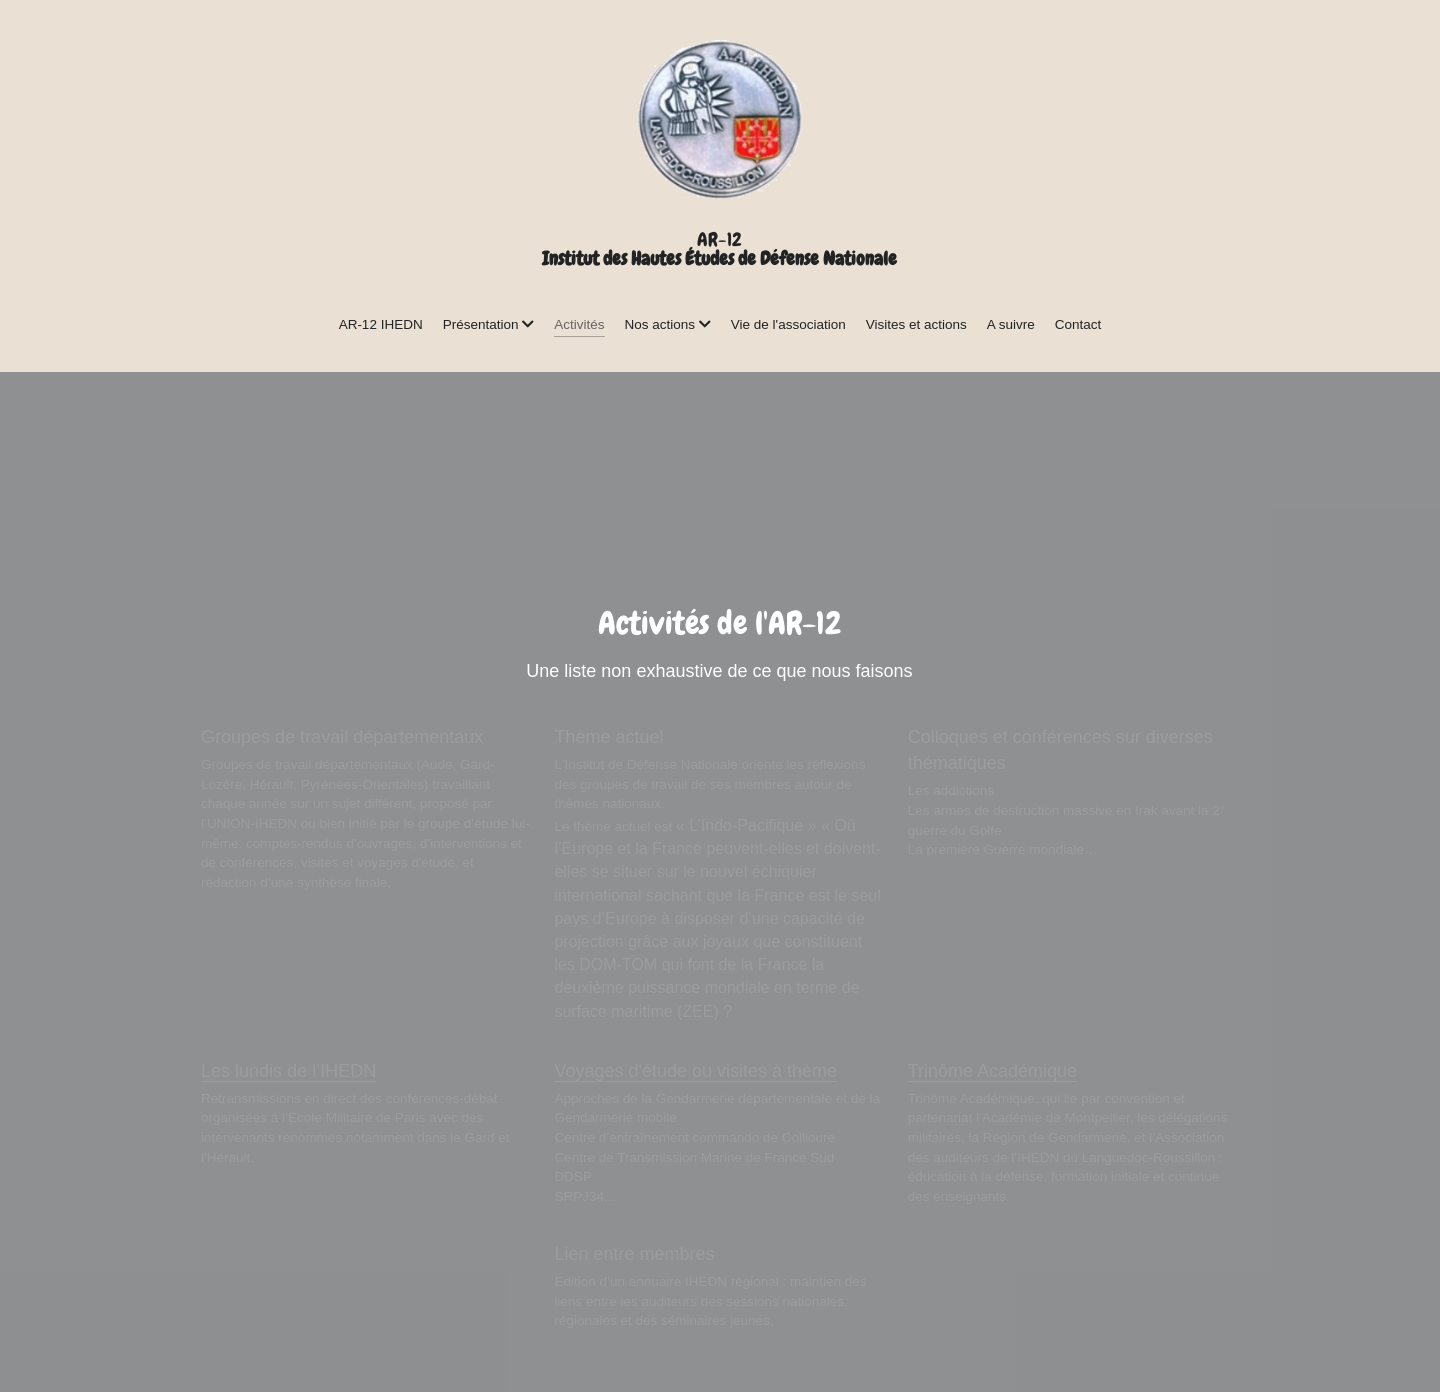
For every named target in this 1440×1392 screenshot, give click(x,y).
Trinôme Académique (992, 1071)
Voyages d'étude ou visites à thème (695, 1071)
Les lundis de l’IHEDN (288, 1071)
